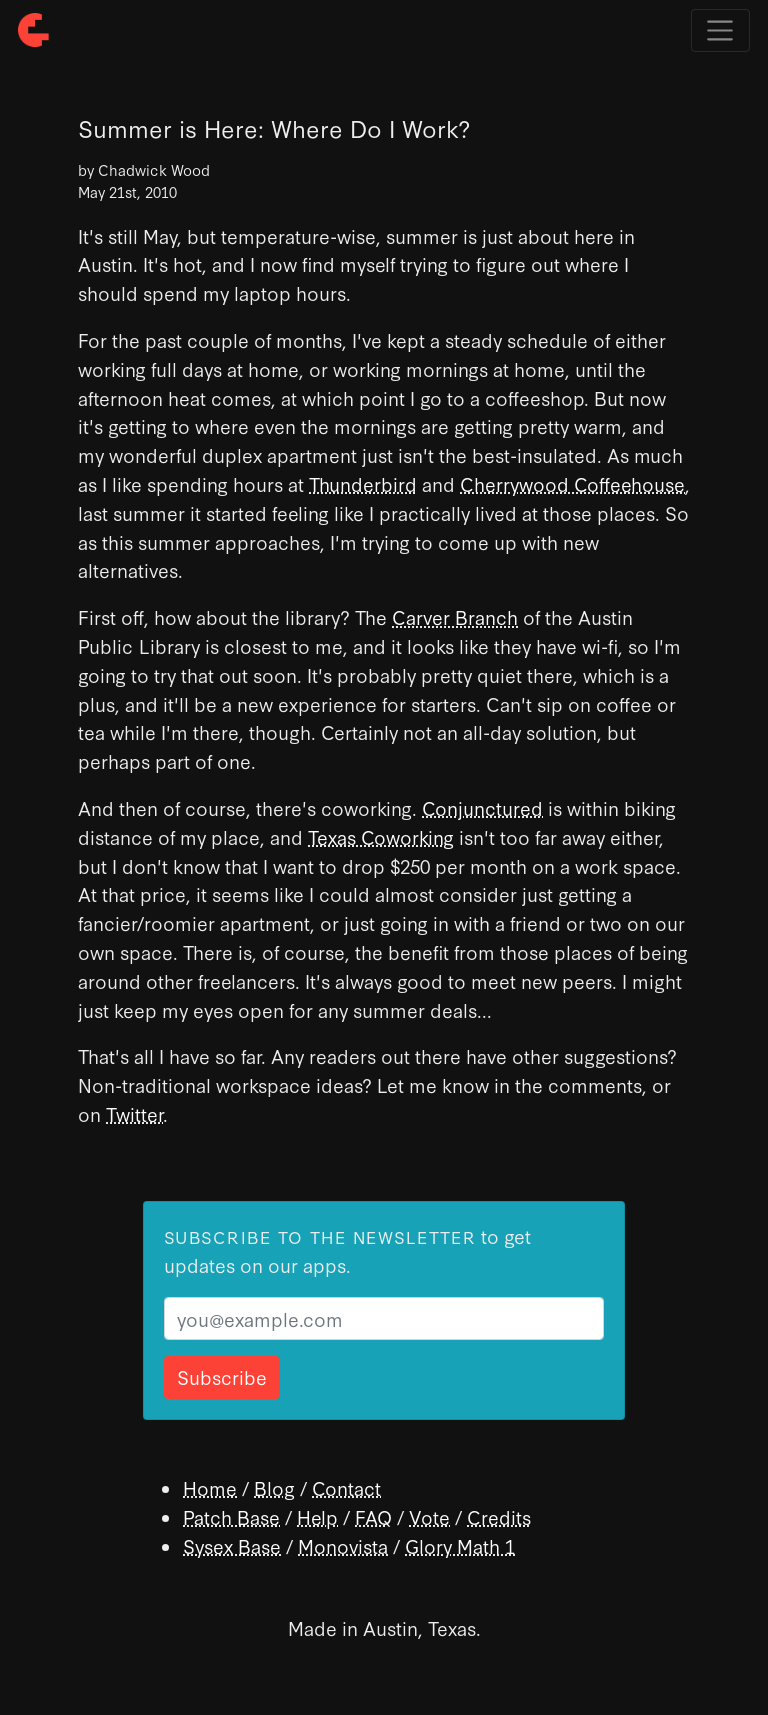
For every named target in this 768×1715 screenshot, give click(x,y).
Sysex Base (232, 1545)
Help (317, 1516)
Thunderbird (363, 483)
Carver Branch (455, 616)
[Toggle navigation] (720, 30)
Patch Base (231, 1516)
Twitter (134, 1113)
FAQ (373, 1516)
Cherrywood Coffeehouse (572, 483)
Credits (499, 1516)
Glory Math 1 (460, 1545)
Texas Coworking (381, 836)
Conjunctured (482, 807)
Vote (429, 1516)
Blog (274, 1487)
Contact (346, 1487)
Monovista (343, 1545)
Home (210, 1487)
